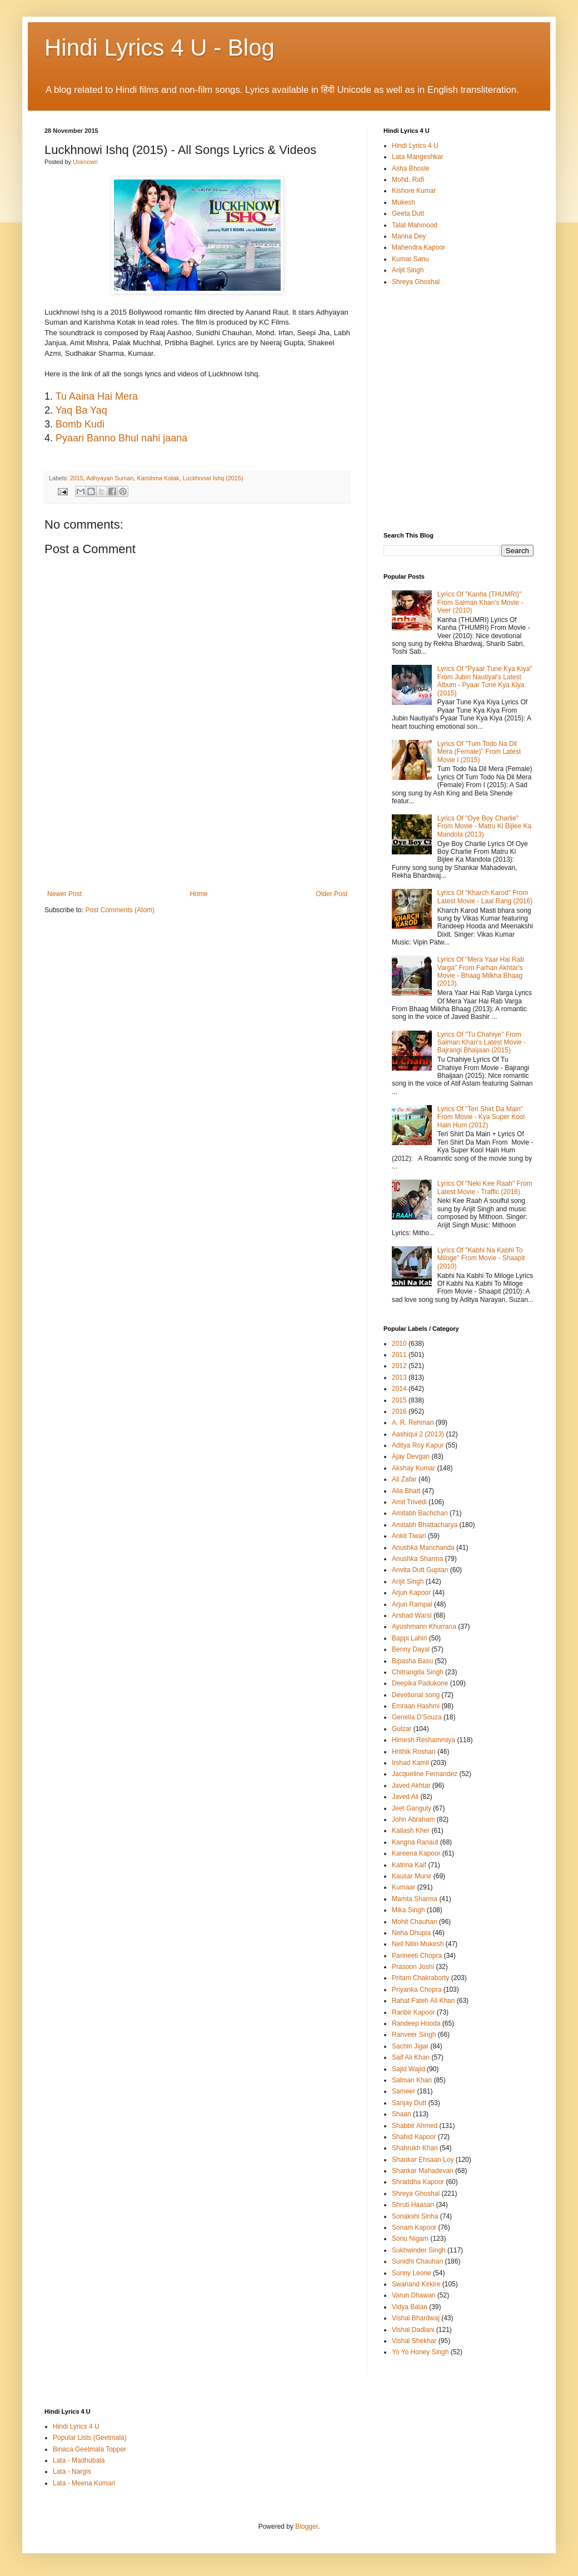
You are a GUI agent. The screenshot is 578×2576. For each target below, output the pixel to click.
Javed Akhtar (411, 1785)
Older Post (331, 894)
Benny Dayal (411, 1649)
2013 (399, 1377)
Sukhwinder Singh (419, 2250)
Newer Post (64, 894)
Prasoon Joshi (413, 1967)
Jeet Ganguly (411, 1808)
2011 (399, 1355)
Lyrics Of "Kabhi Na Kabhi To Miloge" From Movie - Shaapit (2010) (481, 1258)
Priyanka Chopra (416, 1989)
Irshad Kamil (410, 1763)
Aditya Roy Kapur (418, 1445)
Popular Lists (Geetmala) (90, 2437)
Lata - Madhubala (78, 2460)
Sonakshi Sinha (415, 2216)
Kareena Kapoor (416, 1853)
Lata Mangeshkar (418, 157)
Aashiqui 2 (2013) (418, 1434)
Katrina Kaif (409, 1865)
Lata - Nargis (72, 2471)
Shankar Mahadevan (423, 2171)
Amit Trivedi (409, 1502)
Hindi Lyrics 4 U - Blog (159, 47)
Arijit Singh (407, 270)
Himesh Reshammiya (423, 1740)
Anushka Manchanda (423, 1547)
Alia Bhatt (406, 1491)
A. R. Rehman (413, 1422)
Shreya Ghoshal (416, 282)
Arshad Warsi (412, 1615)
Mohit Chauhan (414, 1922)
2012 (399, 1366)
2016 (399, 1411)
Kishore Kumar (414, 191)
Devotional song (416, 1695)
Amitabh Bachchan (420, 1513)
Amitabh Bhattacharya (424, 1525)
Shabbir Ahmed (414, 2126)
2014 (399, 1389)
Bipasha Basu (412, 1661)
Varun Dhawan (414, 2295)
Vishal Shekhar (414, 2341)
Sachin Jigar (410, 2046)
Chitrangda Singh (418, 1672)
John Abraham (413, 1819)
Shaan (401, 2114)
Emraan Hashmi (416, 1706)
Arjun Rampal (412, 1604)
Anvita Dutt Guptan (420, 1570)
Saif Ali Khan (411, 2057)
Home (199, 894)
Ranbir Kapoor (413, 2012)
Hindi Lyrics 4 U (415, 146)
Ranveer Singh (414, 2034)
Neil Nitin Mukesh (418, 1944)
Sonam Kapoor (414, 2227)
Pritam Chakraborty (420, 1978)
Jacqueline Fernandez (424, 1774)
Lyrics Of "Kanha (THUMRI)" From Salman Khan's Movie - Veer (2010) (480, 602)
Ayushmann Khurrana (424, 1626)
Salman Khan (412, 2080)
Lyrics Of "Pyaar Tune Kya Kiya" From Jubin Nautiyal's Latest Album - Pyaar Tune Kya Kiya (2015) (484, 681)
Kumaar (403, 1887)
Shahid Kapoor (414, 2137)
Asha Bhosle (410, 168)
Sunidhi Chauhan (417, 2261)
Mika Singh (408, 1910)
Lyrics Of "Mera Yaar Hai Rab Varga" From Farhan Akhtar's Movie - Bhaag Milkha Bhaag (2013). (480, 971)
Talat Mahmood (414, 225)
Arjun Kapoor (411, 1593)
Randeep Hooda (416, 2023)
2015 (399, 1400)
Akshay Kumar (413, 1468)
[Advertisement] (197, 841)
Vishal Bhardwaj (416, 2318)
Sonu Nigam (410, 2238)
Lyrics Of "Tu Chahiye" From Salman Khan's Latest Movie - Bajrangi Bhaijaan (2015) (481, 1043)
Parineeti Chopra (417, 1956)
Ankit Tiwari (409, 1536)
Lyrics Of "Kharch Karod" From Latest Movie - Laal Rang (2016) (484, 896)
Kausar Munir (411, 1876)
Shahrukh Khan (415, 2148)
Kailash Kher (411, 1830)
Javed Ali (405, 1797)
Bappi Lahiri (409, 1638)
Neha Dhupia (411, 1933)
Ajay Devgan (411, 1456)
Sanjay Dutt (409, 2103)
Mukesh (403, 202)
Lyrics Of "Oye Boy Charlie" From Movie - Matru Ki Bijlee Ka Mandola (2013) (484, 826)
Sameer (403, 2091)
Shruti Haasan (413, 2205)
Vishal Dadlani (413, 2330)
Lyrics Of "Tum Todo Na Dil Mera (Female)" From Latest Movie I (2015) (479, 752)
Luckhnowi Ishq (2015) (213, 478)
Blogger (306, 2526)
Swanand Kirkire (416, 2284)
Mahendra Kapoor (418, 247)
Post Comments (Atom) (120, 910)
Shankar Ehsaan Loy (423, 2160)
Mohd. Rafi (408, 179)
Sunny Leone (411, 2273)
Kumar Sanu (410, 259)
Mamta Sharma (414, 1899)
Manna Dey (409, 236)
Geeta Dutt (408, 213)
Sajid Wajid (408, 2069)
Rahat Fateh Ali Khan (423, 2001)
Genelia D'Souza (417, 1717)
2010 (399, 1343)
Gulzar (401, 1729)
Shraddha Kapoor (418, 2182)
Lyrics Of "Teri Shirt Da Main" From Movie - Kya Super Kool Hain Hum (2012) (481, 1117)
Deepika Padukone (420, 1683)
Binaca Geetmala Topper (89, 2449)
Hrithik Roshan (414, 1752)
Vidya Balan (409, 2307)
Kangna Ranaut (415, 1842)
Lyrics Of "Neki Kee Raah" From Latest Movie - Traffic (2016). (484, 1187)
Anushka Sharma (417, 1559)
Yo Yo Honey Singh (420, 2352)
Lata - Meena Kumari (84, 2483)
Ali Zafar (404, 1479)
